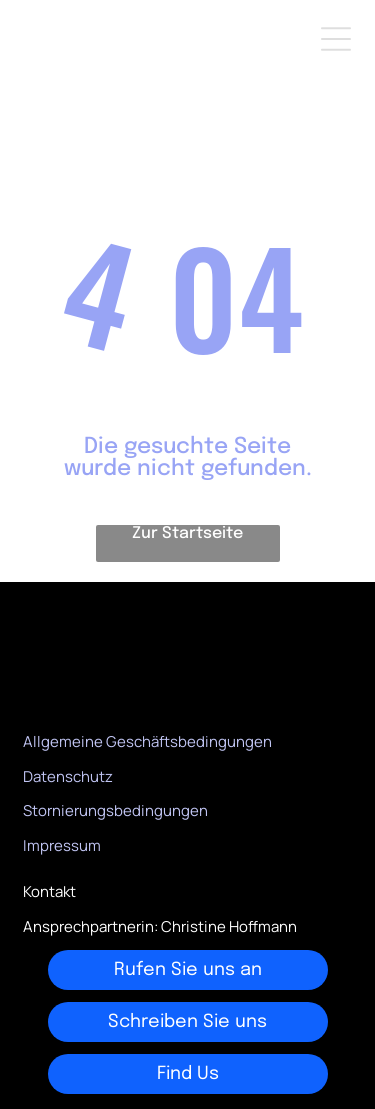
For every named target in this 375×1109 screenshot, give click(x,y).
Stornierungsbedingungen (115, 810)
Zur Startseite (187, 533)
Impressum (62, 845)
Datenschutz (68, 776)
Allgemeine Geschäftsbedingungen (147, 741)
